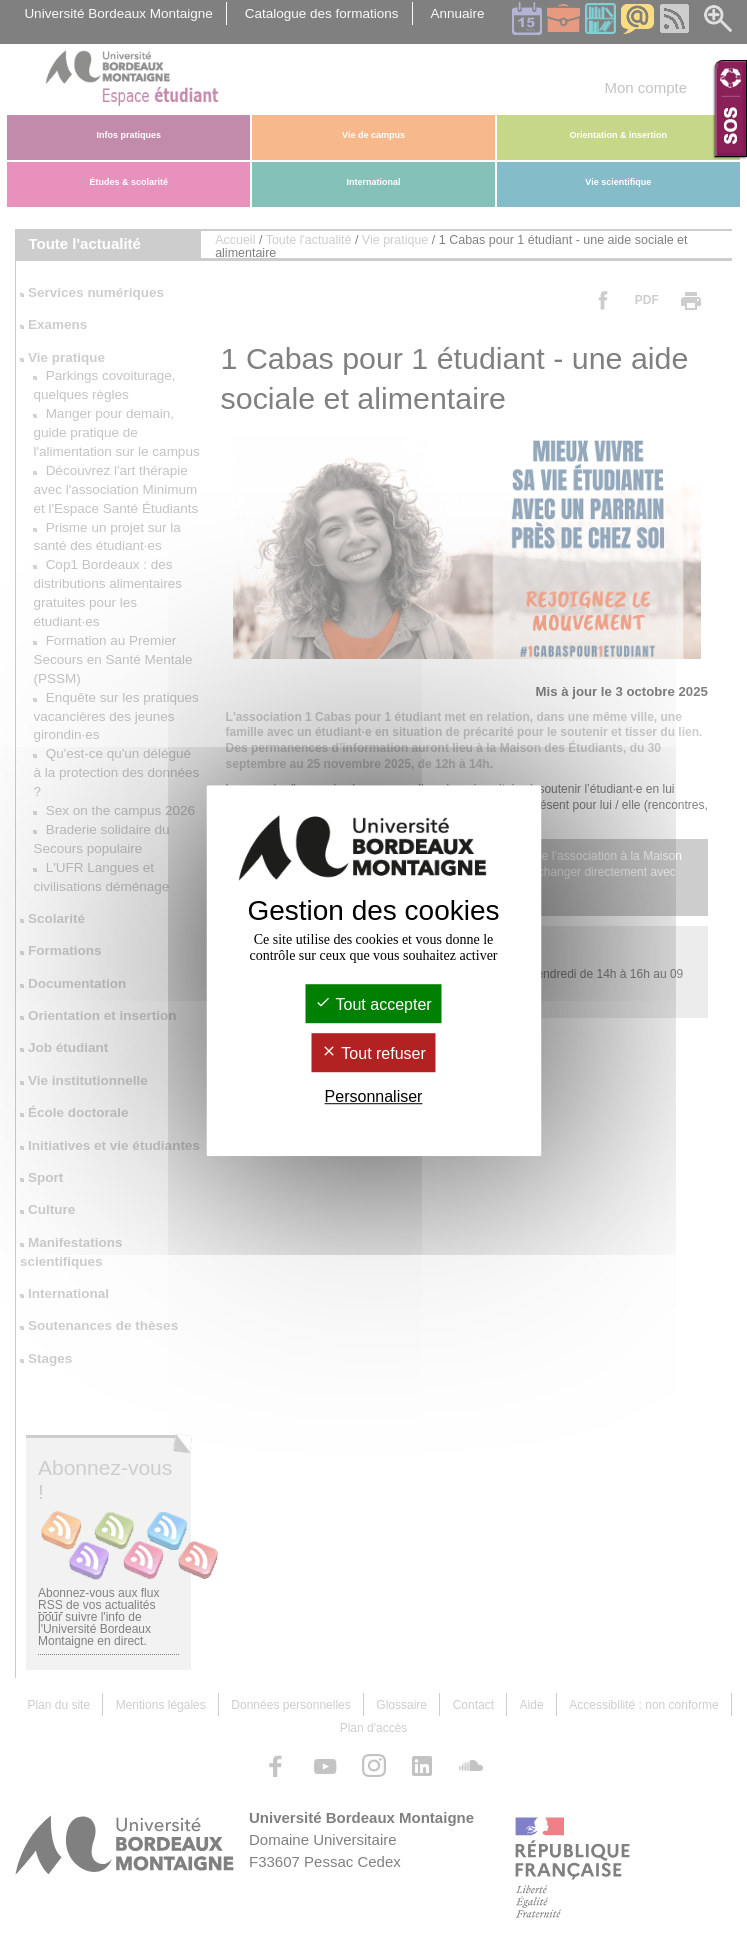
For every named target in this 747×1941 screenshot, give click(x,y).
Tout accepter (373, 1004)
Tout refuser (373, 1053)
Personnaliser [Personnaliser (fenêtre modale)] (374, 1096)
